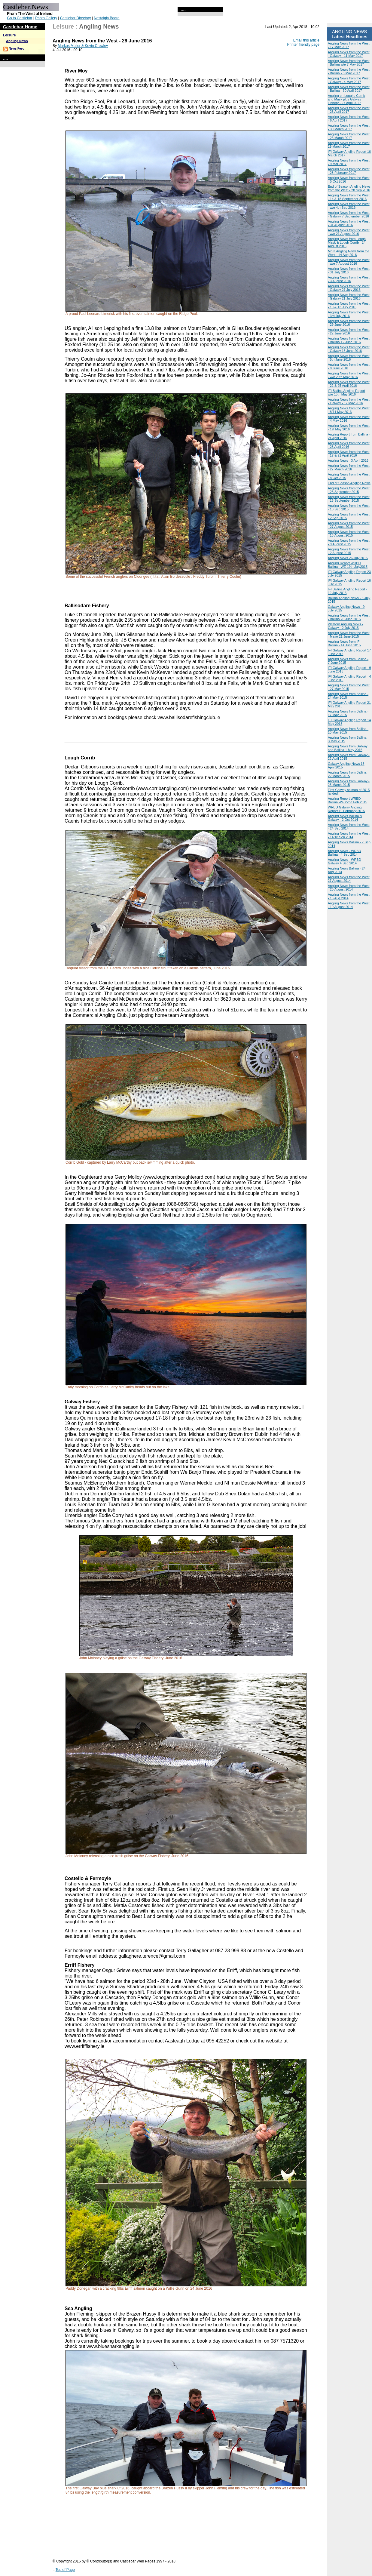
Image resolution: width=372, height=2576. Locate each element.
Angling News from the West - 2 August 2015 (349, 551)
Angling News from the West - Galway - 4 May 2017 (349, 80)
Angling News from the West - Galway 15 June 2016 (349, 348)
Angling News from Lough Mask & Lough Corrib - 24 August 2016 (347, 242)
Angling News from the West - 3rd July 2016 (349, 314)
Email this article (306, 40)
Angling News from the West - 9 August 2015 (349, 542)
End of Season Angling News (349, 483)
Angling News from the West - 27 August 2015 (349, 524)
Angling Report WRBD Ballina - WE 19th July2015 (347, 564)
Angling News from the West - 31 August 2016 (349, 223)
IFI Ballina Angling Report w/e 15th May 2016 (346, 392)
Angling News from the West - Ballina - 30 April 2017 (349, 88)
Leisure (9, 35)
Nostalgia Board (106, 18)
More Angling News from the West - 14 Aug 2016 (348, 253)
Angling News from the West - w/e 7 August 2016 (349, 261)
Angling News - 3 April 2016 (348, 460)
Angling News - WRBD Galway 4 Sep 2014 (344, 861)
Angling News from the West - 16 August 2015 (349, 533)
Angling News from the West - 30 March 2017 (349, 127)
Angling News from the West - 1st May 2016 (349, 427)
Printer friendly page (303, 44)
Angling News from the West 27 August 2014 (349, 878)
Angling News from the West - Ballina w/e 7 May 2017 (349, 62)
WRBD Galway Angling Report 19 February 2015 (346, 809)
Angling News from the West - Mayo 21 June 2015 (349, 634)
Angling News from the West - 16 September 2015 (349, 498)
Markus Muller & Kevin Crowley (83, 46)
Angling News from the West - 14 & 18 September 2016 (349, 197)
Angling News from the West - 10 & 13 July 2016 (349, 305)
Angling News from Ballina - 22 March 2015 (348, 774)
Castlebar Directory (75, 18)
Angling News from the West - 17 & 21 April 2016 (349, 453)
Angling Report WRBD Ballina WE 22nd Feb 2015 (347, 800)
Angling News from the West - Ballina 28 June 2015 (349, 617)
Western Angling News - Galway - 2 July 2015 (345, 625)
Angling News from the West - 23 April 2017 (349, 109)
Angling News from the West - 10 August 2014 (349, 905)
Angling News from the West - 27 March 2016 (349, 467)
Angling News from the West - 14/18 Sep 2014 (349, 835)
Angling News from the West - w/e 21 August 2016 (349, 231)
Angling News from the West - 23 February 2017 (349, 170)
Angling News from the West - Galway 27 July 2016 (349, 287)
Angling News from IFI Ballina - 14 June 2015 (344, 643)
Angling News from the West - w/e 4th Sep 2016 (349, 205)
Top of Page (65, 2570)
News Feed (16, 48)
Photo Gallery (46, 18)
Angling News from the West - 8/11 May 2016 (349, 410)
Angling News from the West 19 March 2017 (349, 144)
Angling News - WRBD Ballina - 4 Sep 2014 (344, 852)
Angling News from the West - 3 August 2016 (349, 279)
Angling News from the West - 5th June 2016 (349, 357)
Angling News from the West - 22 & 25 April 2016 (349, 383)
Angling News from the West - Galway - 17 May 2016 (349, 401)
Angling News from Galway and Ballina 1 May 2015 (347, 748)
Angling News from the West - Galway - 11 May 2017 (349, 53)
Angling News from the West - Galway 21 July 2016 (349, 296)
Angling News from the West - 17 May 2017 (349, 45)
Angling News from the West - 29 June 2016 (349, 322)
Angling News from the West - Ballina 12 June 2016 (349, 340)
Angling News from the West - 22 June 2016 (349, 331)
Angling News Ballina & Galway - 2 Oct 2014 (345, 817)
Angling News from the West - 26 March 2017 (349, 136)
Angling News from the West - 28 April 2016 (349, 444)
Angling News (17, 41)
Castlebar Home (20, 26)
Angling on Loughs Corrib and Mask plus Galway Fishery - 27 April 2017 (346, 99)
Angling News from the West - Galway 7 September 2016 (349, 214)
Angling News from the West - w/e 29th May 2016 (349, 375)
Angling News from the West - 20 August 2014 (349, 887)
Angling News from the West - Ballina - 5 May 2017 (349, 71)
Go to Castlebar (19, 18)
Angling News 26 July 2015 (348, 558)
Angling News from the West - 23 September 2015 (349, 490)
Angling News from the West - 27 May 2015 (349, 687)
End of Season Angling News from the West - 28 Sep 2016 (349, 188)
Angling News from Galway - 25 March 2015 (349, 782)
